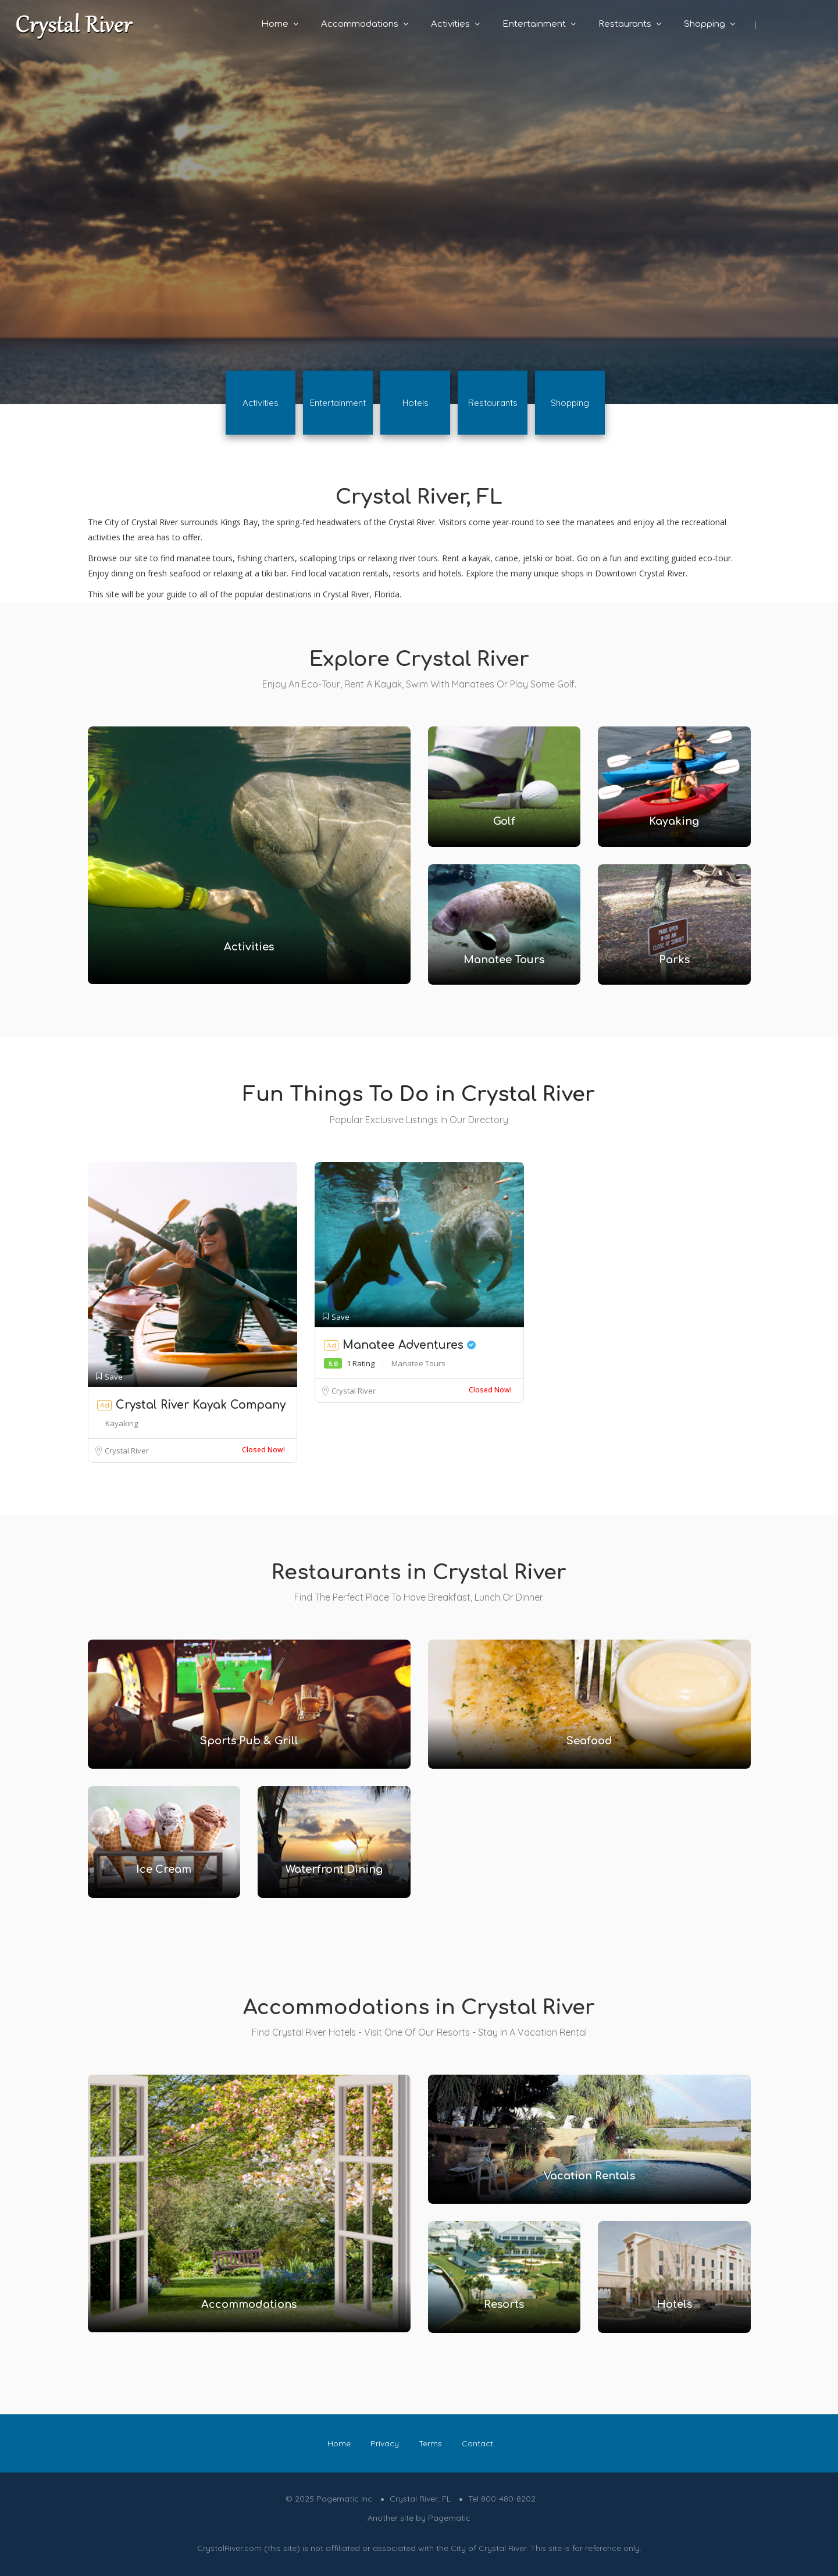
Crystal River (127, 1450)
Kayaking (674, 821)
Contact (477, 2443)
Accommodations (359, 24)
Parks (674, 959)
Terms (430, 2443)
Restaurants (624, 24)
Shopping (704, 24)
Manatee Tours (503, 959)
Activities (450, 24)
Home (274, 24)
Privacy (384, 2443)
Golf (504, 821)
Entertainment (534, 24)
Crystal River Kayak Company (201, 1405)
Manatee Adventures (409, 1345)
